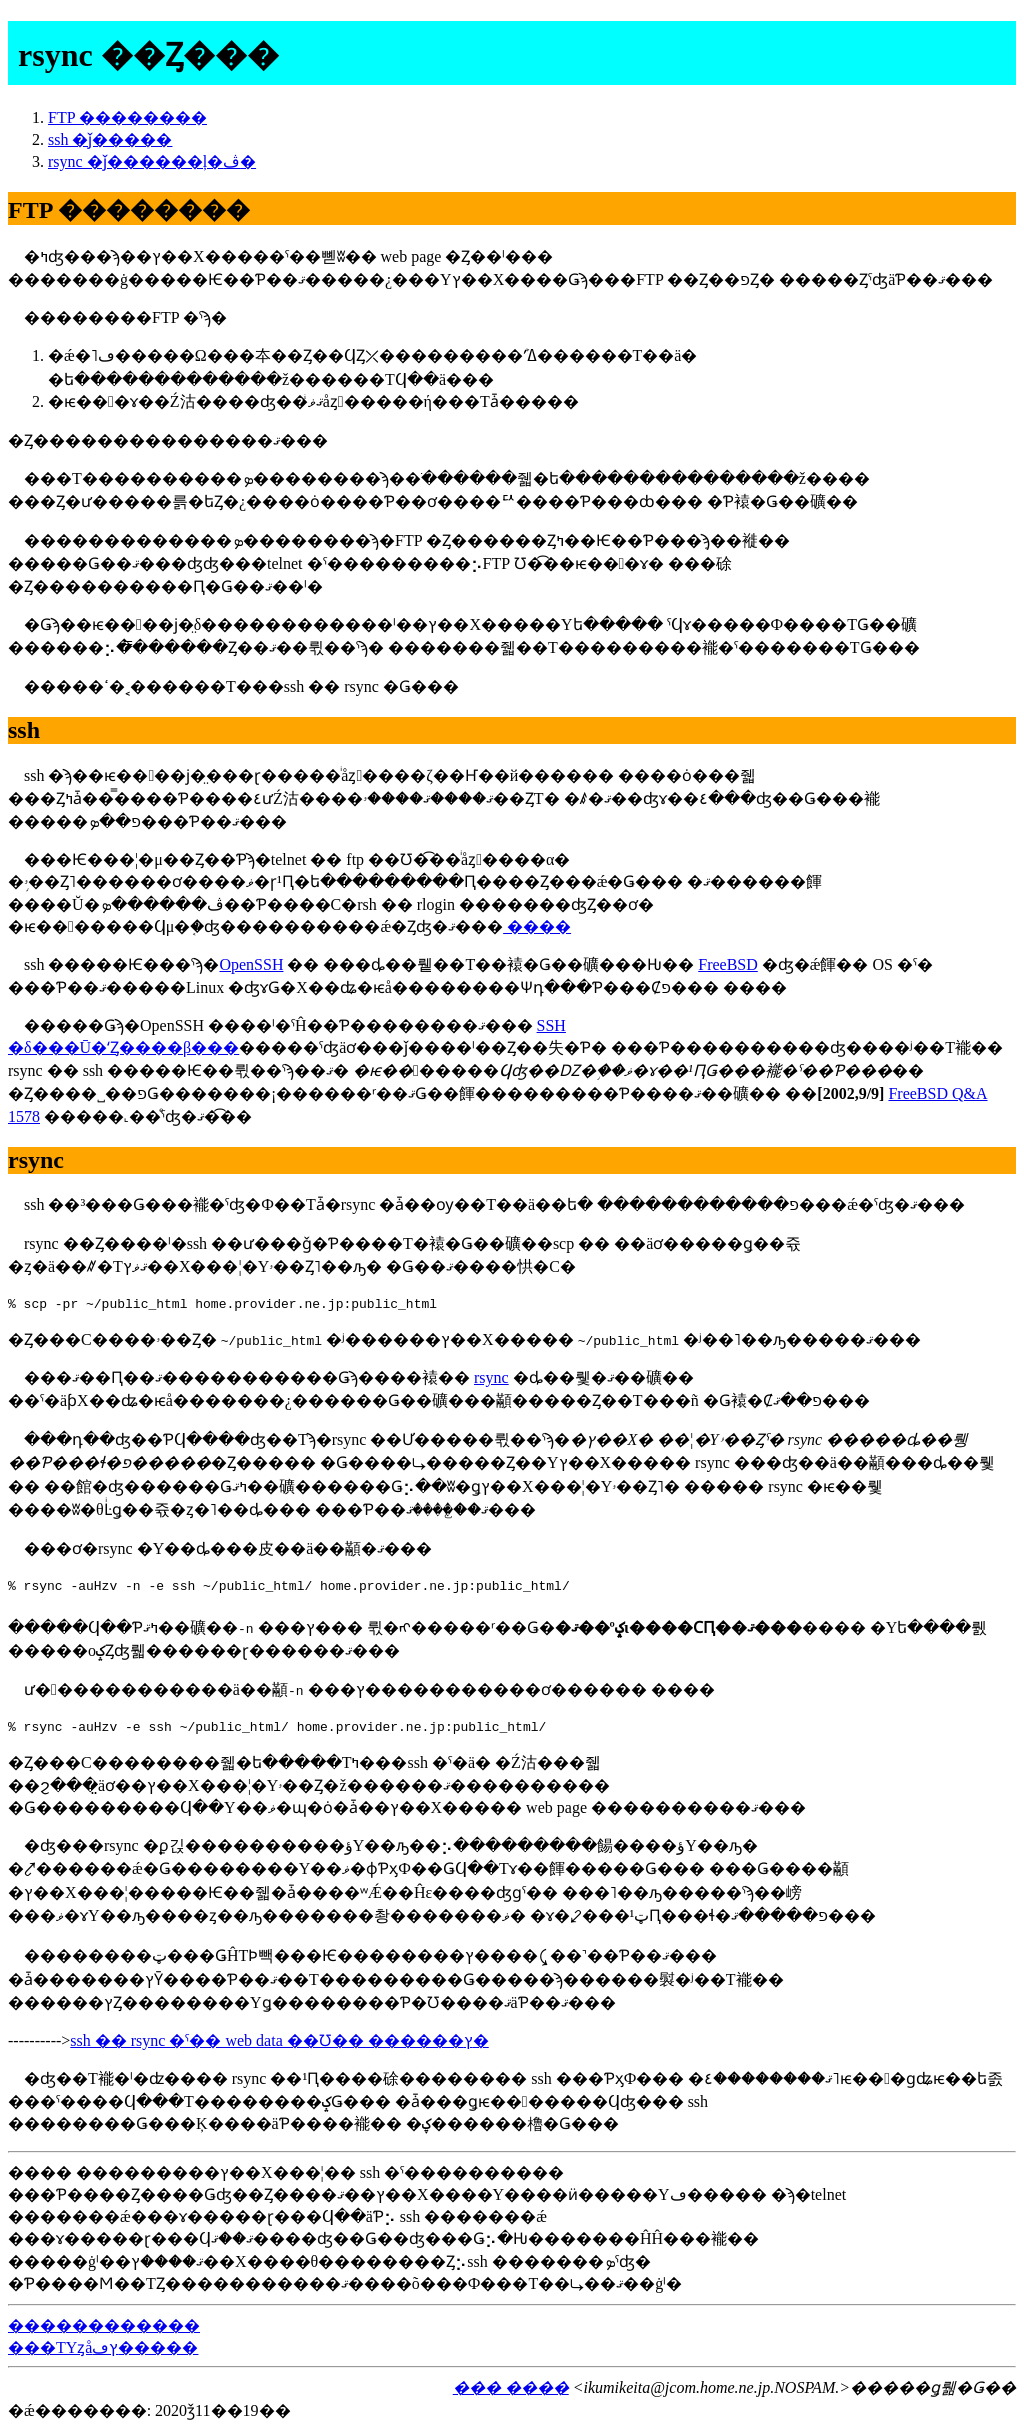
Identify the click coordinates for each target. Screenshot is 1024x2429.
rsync (36, 1160)
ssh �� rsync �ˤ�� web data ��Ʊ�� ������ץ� (279, 2040)
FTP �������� (127, 117)
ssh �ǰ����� (110, 139)
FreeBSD (728, 964)
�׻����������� (104, 2325)
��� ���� (511, 2387)
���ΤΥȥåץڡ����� (103, 2347)
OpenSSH (251, 964)
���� (537, 926)
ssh (24, 730)
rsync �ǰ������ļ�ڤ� (152, 161)
